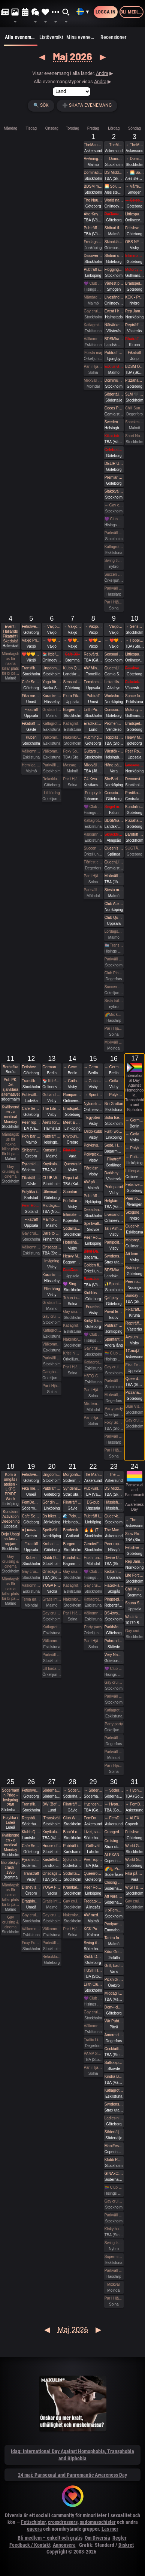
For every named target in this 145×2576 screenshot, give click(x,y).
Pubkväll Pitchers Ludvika (31, 1095)
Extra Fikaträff (72, 696)
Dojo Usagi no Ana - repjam (10, 1539)
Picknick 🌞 (114, 1979)
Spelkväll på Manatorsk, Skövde (93, 1224)
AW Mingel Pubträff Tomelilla (93, 668)
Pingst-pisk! (114, 1599)
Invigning (51, 1261)
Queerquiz (72, 1164)
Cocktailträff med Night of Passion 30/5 (114, 2049)
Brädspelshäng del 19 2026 (134, 283)
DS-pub (93, 1502)
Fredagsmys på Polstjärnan (93, 242)
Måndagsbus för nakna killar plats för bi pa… (10, 663)
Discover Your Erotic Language (93, 256)
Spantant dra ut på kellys (114, 1339)
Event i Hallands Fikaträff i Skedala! (10, 633)
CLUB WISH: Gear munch (51, 1178)
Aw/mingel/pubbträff (93, 159)
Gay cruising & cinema (93, 311)
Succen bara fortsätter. (114, 574)
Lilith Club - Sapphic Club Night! (93, 1984)
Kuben (31, 737)
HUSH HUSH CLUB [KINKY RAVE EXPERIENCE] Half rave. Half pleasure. (93, 1970)
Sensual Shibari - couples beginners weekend (114, 654)
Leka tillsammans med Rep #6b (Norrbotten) (114, 682)
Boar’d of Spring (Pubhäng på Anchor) (72, 1832)
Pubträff (93, 696)
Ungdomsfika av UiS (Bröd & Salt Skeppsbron (51, 668)
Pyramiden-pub (31, 1164)
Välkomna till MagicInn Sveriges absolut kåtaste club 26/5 (31, 1929)
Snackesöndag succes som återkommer (134, 422)
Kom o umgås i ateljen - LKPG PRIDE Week (10, 1486)
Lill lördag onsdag (51, 1669)
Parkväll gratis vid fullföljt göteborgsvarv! (114, 1752)
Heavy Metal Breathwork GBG (134, 737)
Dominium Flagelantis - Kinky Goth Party (114, 380)
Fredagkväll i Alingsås (93, 1901)
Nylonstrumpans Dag (93, 1104)
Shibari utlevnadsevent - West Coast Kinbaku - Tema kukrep (114, 256)
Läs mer (110, 2529)
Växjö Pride (31, 640)
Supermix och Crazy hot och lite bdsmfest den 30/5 (114, 2257)
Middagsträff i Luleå (51, 1206)
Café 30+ (72, 654)
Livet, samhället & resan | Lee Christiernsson (93, 1832)
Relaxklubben (51, 779)
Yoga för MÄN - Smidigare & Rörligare (51, 682)
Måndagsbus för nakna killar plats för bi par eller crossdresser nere (93, 297)
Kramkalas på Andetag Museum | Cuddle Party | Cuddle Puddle (72, 1887)
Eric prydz (93, 793)
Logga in (105, 12)
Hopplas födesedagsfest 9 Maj (114, 737)
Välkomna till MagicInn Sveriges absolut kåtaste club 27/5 (51, 1929)
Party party (114, 1409)
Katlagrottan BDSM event (114, 2090)
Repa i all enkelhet (72, 1178)
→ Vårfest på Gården (134, 186)
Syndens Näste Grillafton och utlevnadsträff (114, 1256)
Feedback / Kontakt (30, 2545)
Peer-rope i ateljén (93, 1860)
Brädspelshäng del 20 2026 (134, 723)
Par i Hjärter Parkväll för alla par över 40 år (72, 779)
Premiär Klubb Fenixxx (114, 477)
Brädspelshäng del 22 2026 (135, 1268)
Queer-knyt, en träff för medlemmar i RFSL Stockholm (114, 1516)
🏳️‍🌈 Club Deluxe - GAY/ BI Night (114, 1353)
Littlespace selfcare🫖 (134, 214)
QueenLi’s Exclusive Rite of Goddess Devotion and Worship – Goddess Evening (114, 862)
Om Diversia (97, 2538)
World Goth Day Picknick (134, 1846)
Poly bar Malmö (31, 1136)
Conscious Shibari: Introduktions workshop (114, 710)
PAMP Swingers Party (93, 2054)
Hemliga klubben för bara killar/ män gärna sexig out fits (31, 765)
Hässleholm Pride (114, 1502)
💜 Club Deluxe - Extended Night (93, 283)
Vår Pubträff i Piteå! (114, 2021)
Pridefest (93, 1307)
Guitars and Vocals (93, 751)
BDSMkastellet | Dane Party (114, 820)
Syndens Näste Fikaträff (72, 1488)
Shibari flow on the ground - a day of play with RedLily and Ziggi (114, 228)
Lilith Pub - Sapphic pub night (93, 710)
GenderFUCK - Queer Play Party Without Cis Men (93, 1544)
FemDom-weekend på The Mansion (93, 1818)
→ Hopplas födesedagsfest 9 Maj (134, 640)
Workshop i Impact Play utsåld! (114, 696)
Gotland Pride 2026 (51, 1095)
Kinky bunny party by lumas (114, 2229)
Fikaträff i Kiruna (134, 339)
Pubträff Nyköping (93, 1196)
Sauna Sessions (134, 1603)
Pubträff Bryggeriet (114, 353)
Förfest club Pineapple (93, 862)
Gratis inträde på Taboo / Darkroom (51, 710)
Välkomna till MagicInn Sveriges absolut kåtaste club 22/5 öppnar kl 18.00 (93, 1613)
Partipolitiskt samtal (114, 1242)
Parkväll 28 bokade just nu (93, 890)
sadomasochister (98, 2522)
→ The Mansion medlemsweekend (114, 1474)
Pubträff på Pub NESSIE (51, 1136)
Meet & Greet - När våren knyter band (72, 1122)
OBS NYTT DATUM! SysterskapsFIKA (134, 242)
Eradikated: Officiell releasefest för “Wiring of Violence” (93, 723)
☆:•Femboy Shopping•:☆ (114, 1910)
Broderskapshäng (72, 1530)
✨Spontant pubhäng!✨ (114, 1284)
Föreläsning (93, 1168)
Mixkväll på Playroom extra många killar (93, 765)
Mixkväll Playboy (114, 876)
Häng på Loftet (114, 765)
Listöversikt (51, 37)
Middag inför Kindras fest (114, 1993)
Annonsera (64, 2545)
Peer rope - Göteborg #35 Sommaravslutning (135, 1282)
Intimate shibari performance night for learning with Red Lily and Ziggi (72, 1215)
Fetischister (33, 2522)
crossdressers (63, 2522)
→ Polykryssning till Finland (114, 1095)
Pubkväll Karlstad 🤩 (93, 1488)
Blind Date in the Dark (93, 1251)
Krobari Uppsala (114, 1571)
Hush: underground (93, 1558)
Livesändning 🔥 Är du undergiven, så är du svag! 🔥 (114, 297)
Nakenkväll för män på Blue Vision (72, 737)
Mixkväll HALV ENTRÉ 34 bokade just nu (114, 1042)
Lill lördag (52, 793)
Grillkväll (93, 1846)
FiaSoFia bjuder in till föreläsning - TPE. (114, 1585)
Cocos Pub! (114, 408)
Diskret (126, 2545)
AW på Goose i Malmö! (93, 1182)
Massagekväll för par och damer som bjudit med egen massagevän (72, 765)
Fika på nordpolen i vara (72, 1150)
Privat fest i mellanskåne (114, 1312)
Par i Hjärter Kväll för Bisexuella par (72, 1613)
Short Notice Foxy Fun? (134, 436)
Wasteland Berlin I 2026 (134, 1617)
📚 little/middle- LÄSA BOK (51, 654)
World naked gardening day (114, 200)
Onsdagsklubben (51, 1247)
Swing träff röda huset (114, 561)
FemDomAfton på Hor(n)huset (31, 1502)
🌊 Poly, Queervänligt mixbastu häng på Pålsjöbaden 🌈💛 (72, 1516)
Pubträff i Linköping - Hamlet (93, 269)
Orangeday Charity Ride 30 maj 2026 (114, 1832)
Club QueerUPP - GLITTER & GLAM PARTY (114, 917)
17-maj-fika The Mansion (135, 1351)
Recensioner (113, 37)
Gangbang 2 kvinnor (51, 1372)
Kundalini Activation (134, 807)
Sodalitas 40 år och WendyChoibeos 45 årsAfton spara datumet (72, 1873)
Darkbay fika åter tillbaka (114, 1173)
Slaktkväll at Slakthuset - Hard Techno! (114, 491)
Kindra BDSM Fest (114, 2076)
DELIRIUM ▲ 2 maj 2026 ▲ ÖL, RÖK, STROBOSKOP (114, 463)
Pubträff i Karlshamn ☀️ (72, 1846)
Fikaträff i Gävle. (31, 723)
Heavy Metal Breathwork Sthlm (72, 1256)
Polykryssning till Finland (93, 1145)
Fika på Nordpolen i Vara (134, 1873)
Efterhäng (52, 1289)
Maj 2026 (72, 56)
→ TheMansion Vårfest (114, 145)
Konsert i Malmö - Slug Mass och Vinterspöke (51, 1150)
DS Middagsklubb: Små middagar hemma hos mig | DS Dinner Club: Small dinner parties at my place (114, 172)
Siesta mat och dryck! (114, 890)
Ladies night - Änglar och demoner (114, 2118)
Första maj (93, 353)
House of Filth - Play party (51, 1846)
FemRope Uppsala (72, 1270)
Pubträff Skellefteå (93, 228)
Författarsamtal (72, 1201)
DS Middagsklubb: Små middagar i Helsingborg (114, 1488)
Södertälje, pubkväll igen (114, 2132)
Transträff (31, 1873)
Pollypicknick (93, 1154)
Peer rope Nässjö (114, 1544)
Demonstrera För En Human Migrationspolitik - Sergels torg (134, 779)
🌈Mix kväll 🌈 (114, 1014)
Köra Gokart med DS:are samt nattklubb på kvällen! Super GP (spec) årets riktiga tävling (114, 1952)
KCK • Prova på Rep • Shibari (134, 297)
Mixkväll (114, 2284)
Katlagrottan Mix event (114, 1710)
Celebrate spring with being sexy (114, 450)
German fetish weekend (51, 1067)
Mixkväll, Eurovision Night (114, 1395)
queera (34, 2529)
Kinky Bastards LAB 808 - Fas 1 (93, 1321)
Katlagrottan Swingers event (114, 547)
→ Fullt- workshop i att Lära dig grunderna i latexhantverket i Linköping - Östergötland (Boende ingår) (135, 1157)
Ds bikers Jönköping (51, 1516)
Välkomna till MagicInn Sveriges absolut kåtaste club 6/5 (51, 751)
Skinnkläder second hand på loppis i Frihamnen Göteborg (114, 242)
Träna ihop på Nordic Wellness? (72, 1298)
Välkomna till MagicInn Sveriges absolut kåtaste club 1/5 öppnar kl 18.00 (93, 339)
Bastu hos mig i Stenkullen (93, 1279)
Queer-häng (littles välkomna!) (135, 1226)
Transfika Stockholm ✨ (31, 668)
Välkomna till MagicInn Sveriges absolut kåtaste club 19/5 (31, 1585)
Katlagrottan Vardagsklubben (93, 325)
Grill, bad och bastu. (114, 1966)
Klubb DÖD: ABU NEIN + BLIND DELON (93, 1957)
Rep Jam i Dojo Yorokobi (134, 311)
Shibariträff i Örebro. (31, 1150)
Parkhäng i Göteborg (114, 1627)
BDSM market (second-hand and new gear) (93, 186)
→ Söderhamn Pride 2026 (72, 1790)
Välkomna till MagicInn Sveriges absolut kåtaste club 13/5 (51, 1344)
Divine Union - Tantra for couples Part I (114, 1558)
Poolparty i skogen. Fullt (114, 1924)
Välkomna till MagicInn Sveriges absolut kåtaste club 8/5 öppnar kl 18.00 (93, 834)
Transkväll (51, 1818)
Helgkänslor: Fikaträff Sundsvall (114, 1201)
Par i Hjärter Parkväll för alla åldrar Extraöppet (51, 1386)
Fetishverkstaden (134, 228)
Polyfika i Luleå (10, 1820)
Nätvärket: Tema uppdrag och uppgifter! (114, 325)
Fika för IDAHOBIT (135, 1365)
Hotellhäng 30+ (72, 1242)
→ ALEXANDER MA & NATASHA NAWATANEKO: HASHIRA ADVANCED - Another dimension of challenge (134, 1818)
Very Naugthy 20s (114, 1655)
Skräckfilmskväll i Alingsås (114, 834)
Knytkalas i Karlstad (51, 1164)
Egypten (93, 1118)
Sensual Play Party (72, 682)
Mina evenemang (82, 37)
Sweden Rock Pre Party (114, 422)
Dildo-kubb (93, 1131)
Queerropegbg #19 (93, 1873)
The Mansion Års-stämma (114, 1530)
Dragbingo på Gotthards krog (31, 1901)
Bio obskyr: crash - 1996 (10, 1867)
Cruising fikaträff (114, 1841)
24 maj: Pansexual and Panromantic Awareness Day (72, 2475)
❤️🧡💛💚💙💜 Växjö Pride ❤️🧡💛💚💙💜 (31, 654)
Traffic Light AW (93, 2040)
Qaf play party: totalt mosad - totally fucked (114, 1298)
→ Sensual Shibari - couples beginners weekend (134, 626)
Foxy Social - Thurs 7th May (72, 751)
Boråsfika (10, 1067)
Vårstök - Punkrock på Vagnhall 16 (114, 751)
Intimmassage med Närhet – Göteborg (134, 256)
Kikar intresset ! (114, 436)
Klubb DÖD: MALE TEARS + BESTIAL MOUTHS (51, 1558)
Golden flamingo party (93, 1265)
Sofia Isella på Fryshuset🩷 (114, 1118)
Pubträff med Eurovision (114, 1325)
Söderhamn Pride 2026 (51, 1790)
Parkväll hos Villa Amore (114, 1738)
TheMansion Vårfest (93, 145)
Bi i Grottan (114, 1104)
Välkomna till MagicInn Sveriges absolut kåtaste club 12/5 (31, 1247)
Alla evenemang (20, 40)
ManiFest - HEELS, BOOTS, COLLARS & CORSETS (114, 2146)
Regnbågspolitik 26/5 (31, 1818)
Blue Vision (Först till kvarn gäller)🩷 (135, 1406)
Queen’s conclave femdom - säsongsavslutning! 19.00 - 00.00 (114, 848)
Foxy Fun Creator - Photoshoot (31, 1943)
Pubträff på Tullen (51, 1488)
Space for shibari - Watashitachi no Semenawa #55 (134, 696)
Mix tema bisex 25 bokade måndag (93, 1404)
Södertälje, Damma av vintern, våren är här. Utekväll (114, 394)
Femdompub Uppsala (93, 682)
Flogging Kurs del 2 (114, 269)
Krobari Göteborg (51, 1544)
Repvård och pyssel (93, 654)
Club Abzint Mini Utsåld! (114, 904)
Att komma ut (135, 1254)
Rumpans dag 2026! (72, 1095)
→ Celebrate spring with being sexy (134, 200)
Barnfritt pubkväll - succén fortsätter (134, 834)
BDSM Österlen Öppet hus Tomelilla (134, 366)
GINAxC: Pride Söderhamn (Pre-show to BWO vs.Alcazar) (114, 2173)
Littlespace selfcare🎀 (134, 654)
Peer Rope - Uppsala (134, 751)
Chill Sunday (134, 408)
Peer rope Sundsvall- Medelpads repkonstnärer (31, 1122)
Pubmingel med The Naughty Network (93, 737)
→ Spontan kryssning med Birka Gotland (93, 1095)
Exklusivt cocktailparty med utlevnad (114, 366)
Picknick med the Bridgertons (134, 682)
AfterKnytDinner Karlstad (93, 214)
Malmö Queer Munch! (51, 1219)
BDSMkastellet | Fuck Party (114, 339)
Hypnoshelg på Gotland (93, 1804)
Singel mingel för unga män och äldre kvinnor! (114, 807)
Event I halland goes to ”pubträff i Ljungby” (114, 311)
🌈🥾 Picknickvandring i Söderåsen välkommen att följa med (114, 1869)
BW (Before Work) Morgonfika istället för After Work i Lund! (51, 1804)
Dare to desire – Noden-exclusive (51, 1233)
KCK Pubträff (93, 1929)
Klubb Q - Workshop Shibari (72, 668)
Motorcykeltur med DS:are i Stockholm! (134, 269)
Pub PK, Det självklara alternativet (10, 1087)
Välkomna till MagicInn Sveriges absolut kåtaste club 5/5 (31, 751)
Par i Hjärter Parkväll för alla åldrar (93, 366)
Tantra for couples (114, 1938)
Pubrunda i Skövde (114, 1641)
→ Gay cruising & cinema (114, 505)
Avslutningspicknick (135, 1337)
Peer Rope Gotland (31, 1206)
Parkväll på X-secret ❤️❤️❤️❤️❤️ (114, 588)
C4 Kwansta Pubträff (93, 779)
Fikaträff (134, 353)
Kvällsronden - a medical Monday (10, 1114)
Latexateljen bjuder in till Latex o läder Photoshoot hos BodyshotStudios (134, 765)
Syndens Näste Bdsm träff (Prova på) (114, 2104)
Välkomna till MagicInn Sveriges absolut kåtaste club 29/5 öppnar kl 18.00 (93, 2026)
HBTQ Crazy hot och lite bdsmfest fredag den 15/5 (93, 1376)
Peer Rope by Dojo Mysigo (93, 1237)
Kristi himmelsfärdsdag (72, 1353)
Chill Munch (134, 1589)
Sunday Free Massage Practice (135, 1295)
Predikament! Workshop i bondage (134, 793)
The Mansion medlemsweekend (93, 1474)
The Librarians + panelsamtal (51, 1109)
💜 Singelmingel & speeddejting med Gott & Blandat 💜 (72, 1284)
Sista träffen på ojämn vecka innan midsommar (114, 1001)
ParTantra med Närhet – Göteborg (114, 214)
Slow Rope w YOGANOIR (134, 1534)
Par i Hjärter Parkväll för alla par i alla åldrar (93, 876)
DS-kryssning (114, 1613)
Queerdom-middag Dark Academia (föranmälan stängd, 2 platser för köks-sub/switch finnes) (135, 1379)
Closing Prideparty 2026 (114, 1882)
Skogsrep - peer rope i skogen (135, 1212)
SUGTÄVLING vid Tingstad (134, 848)
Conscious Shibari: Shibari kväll (114, 793)
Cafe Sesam (31, 682)
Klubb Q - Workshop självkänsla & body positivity (31, 1832)
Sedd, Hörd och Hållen (114, 1145)
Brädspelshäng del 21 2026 (72, 1109)
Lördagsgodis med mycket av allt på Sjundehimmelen (114, 931)
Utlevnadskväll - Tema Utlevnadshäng (51, 1192)
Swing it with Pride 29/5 (93, 1943)
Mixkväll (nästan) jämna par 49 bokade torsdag (93, 380)
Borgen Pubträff (72, 710)
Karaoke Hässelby (51, 696)
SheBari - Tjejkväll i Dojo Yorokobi (114, 779)
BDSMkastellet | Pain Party (114, 1270)
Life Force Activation (134, 1575)
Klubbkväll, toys (93, 1293)
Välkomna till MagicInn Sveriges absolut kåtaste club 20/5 (51, 1641)
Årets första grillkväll (51, 1122)
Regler (119, 2538)
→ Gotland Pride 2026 (72, 1081)
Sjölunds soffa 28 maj (72, 1860)
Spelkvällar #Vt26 (51, 1530)
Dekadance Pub (93, 1210)
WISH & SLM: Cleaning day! (134, 1887)
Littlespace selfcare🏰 (135, 1171)
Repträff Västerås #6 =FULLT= (135, 1323)
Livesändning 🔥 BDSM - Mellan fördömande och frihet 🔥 (114, 1215)
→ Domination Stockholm (114, 159)
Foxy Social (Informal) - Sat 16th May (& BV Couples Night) (114, 1422)
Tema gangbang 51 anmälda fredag (31, 1599)
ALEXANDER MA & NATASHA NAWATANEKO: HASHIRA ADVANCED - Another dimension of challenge (114, 1855)
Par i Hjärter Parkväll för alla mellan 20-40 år (72, 1367)
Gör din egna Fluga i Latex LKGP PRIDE (51, 1502)
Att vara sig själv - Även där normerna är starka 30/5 (114, 1896)
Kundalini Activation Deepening (10, 1516)
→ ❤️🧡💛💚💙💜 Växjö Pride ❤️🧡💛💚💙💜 (51, 640)
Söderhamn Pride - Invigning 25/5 (10, 1797)
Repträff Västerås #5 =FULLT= (134, 325)
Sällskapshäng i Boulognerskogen (114, 2063)
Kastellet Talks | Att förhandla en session (51, 1860)
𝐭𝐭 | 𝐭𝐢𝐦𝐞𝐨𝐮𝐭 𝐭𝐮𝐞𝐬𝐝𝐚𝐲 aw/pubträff (31, 1530)
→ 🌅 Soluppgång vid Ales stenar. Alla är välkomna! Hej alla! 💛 (134, 172)
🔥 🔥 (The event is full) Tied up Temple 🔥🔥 (93, 1530)
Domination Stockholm (93, 172)
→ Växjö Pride (51, 626)
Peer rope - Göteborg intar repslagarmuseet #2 (135, 1198)
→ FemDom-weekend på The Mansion (114, 1818)
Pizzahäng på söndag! (134, 380)
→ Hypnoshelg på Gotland (114, 1804)
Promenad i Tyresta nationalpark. (114, 723)
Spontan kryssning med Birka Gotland (72, 1192)
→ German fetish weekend (72, 1067)
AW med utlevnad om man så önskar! (93, 1915)
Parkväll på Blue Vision (114, 533)
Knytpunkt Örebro (72, 1136)
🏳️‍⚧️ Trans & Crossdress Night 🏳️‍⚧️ (114, 945)
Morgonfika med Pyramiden (72, 1474)
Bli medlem (132, 12)
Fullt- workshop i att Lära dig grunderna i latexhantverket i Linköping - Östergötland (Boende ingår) (114, 1131)
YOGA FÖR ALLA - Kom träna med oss (51, 1585)
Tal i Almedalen (114, 1228)
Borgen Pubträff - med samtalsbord (72, 1544)
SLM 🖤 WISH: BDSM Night (134, 394)
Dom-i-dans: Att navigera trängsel (114, 2007)
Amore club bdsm (114, 2035)
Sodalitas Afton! (72, 1228)
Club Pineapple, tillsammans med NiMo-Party (114, 973)
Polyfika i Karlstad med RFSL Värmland (31, 1192)
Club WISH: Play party (72, 1818)
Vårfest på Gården (114, 283)
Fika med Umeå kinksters (31, 696)
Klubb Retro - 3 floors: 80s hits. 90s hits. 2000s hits (114, 2160)
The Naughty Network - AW (93, 200)
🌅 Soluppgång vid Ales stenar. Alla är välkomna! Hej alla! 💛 (114, 186)
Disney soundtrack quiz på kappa (31, 1887)
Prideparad (114, 1187)
